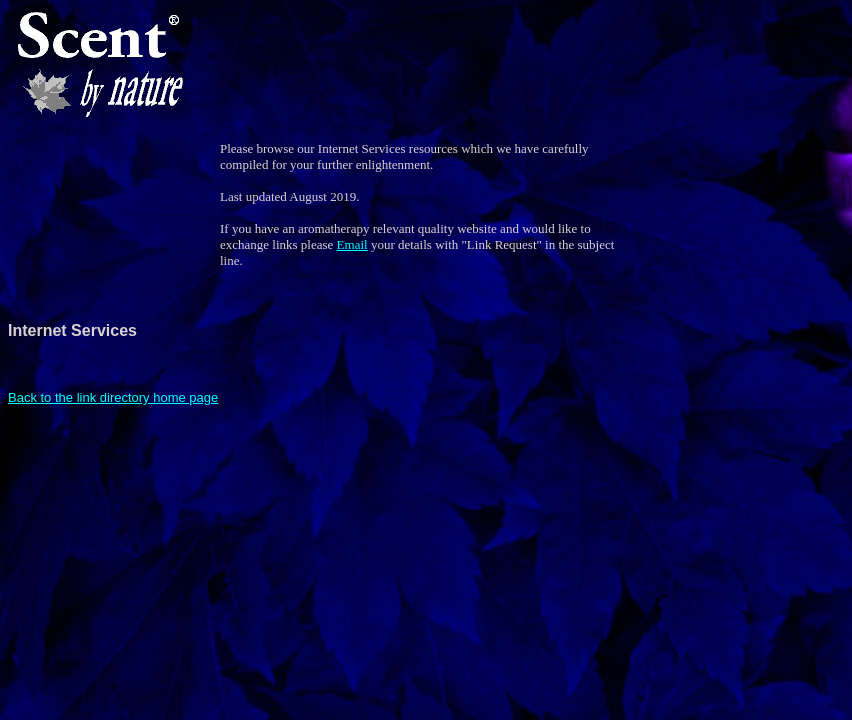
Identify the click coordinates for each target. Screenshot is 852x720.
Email (352, 244)
